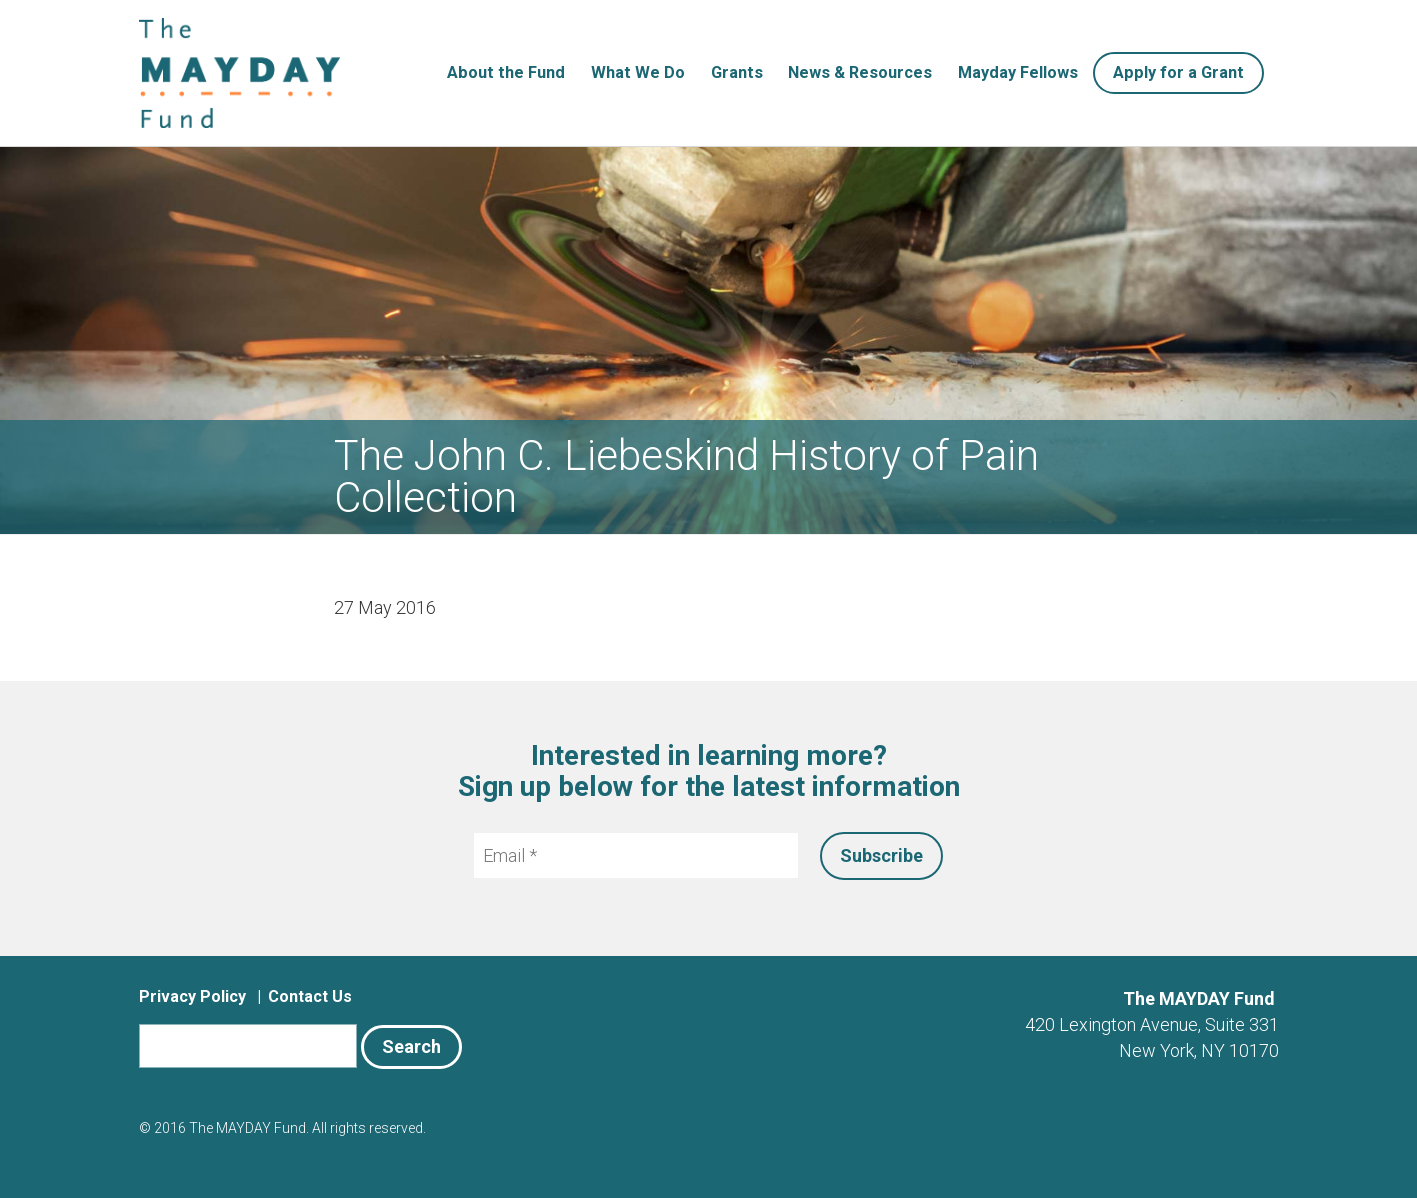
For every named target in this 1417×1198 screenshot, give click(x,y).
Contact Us (310, 996)
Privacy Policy (192, 996)
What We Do (638, 72)
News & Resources (860, 72)
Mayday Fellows (1018, 72)
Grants (737, 72)
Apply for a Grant (1178, 72)
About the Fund (506, 72)
